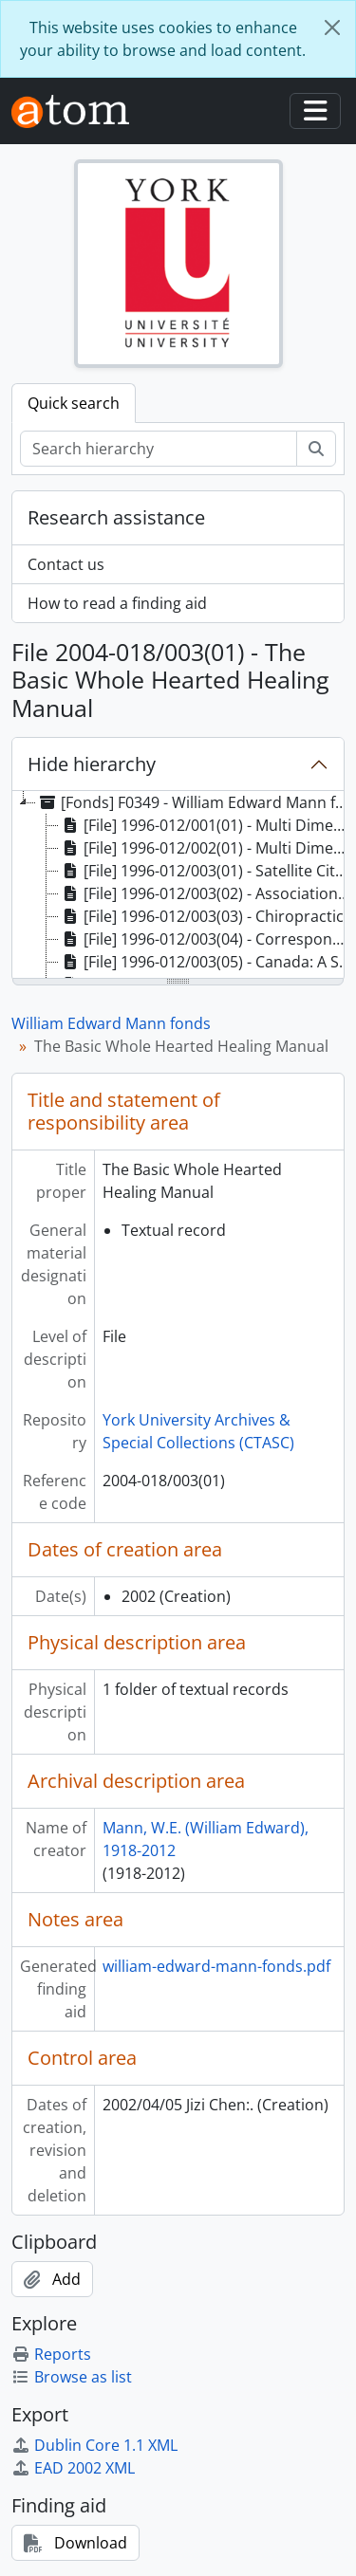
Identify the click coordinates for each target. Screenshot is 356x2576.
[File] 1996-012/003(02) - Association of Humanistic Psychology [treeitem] (207, 893)
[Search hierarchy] (158, 449)
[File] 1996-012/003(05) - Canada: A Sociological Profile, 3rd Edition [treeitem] (207, 961)
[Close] (332, 27)
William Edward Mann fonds (111, 1023)
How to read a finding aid (117, 603)
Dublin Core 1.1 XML (94, 2445)
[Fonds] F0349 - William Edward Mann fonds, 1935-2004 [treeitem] (195, 802)
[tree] (178, 886)
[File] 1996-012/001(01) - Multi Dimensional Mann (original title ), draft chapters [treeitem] (207, 825)
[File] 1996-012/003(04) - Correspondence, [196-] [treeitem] (207, 939)
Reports (51, 2354)
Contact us (66, 564)
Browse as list (71, 2376)
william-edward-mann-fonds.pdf (216, 1966)
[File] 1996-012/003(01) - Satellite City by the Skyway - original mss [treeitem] (207, 870)
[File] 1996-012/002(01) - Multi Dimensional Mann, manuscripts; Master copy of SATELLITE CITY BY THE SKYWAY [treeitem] (207, 848)
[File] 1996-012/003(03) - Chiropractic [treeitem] (201, 916)
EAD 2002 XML (73, 2467)
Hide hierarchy (92, 764)
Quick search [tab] (74, 403)
